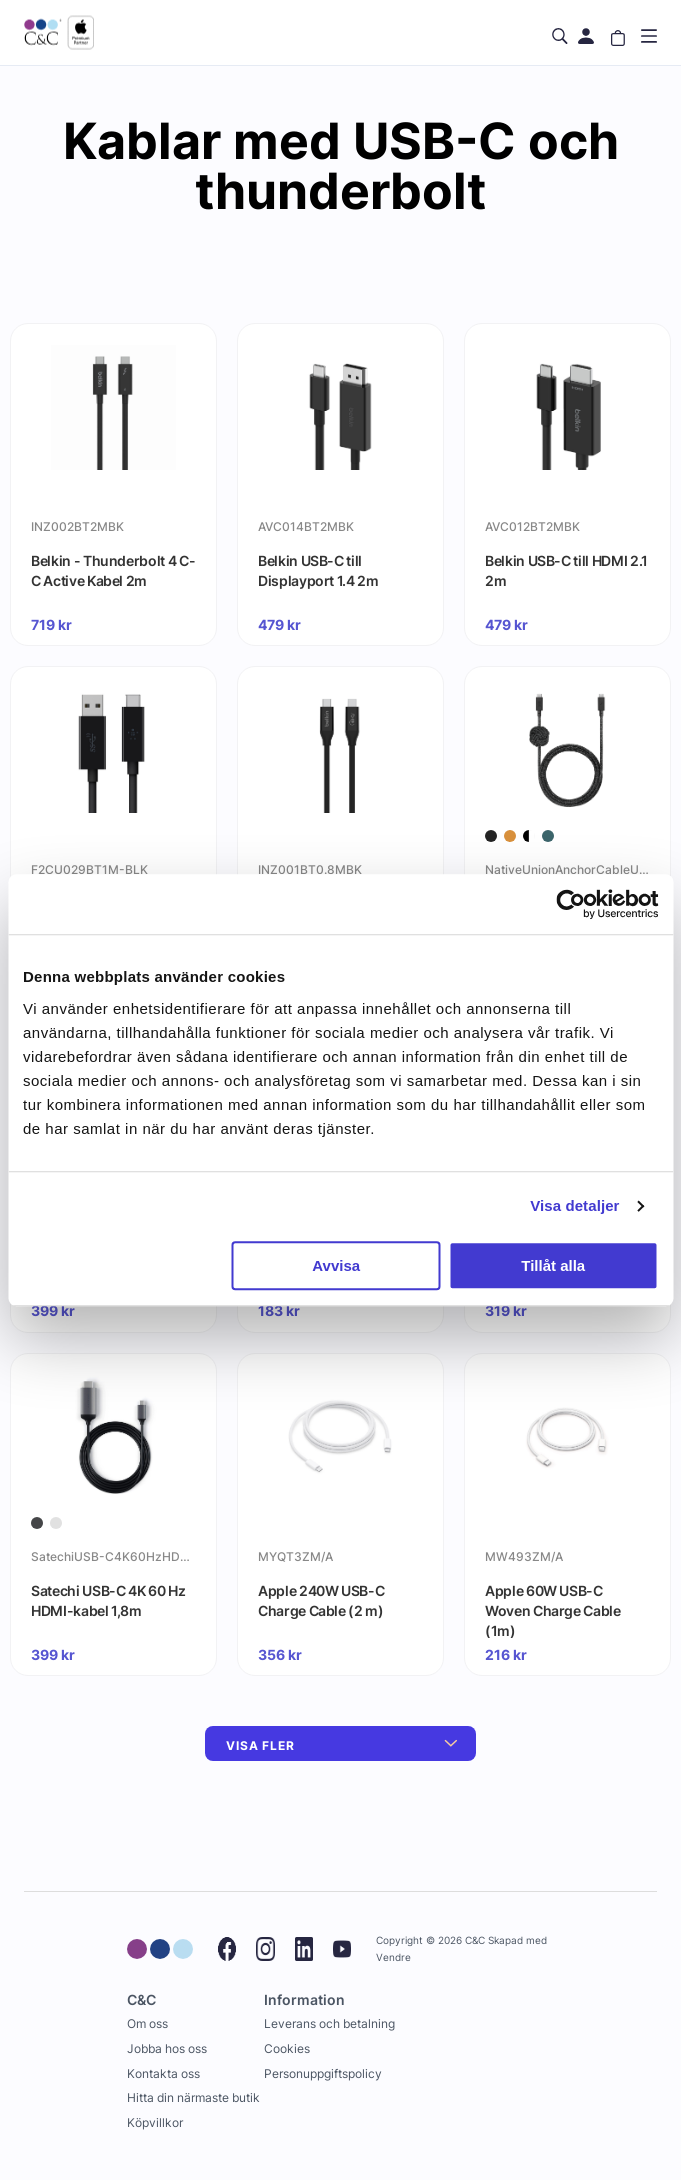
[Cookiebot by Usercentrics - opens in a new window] (570, 904)
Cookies (287, 2048)
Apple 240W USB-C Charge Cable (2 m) (321, 1600)
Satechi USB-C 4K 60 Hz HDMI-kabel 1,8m (108, 1600)
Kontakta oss (163, 2073)
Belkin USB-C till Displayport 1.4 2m (318, 570)
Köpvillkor (155, 2122)
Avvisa (336, 1265)
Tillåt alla (553, 1265)
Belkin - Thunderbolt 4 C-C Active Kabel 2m (113, 570)
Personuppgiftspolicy (323, 2073)
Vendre (393, 1957)
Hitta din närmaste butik (193, 2097)
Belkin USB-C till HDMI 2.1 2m (566, 570)
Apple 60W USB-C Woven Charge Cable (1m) (553, 1610)
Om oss (147, 2023)
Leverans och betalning (329, 2023)
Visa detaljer (574, 1205)
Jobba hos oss (167, 2048)
